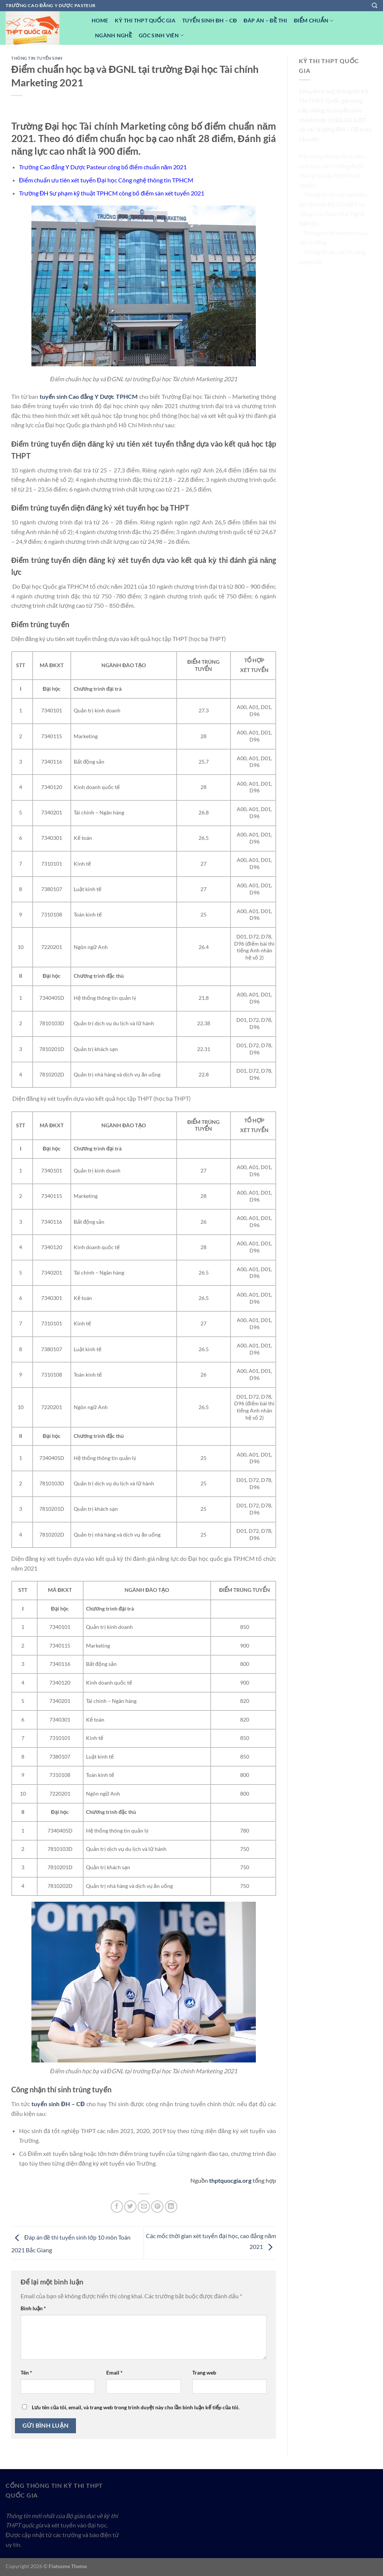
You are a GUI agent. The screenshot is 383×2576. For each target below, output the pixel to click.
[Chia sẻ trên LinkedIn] (171, 2206)
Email (114, 2372)
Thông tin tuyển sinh (36, 58)
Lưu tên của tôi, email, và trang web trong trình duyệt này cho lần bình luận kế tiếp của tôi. (135, 2407)
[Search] (374, 5)
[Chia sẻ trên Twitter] (130, 2206)
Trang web (204, 2372)
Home (100, 20)
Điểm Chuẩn (314, 20)
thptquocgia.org (230, 2180)
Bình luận (33, 2308)
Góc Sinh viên (161, 35)
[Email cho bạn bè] (144, 2206)
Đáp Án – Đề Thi (265, 20)
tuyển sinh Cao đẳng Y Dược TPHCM (89, 396)
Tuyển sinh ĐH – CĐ (209, 20)
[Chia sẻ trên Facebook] (117, 2206)
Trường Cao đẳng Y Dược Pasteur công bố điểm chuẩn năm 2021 (103, 166)
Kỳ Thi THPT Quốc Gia (145, 20)
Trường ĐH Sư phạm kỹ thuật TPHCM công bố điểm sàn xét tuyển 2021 (111, 193)
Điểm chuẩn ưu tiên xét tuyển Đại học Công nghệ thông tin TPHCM (106, 180)
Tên (26, 2372)
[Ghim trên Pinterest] (157, 2206)
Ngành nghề (113, 35)
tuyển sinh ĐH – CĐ (58, 2103)
